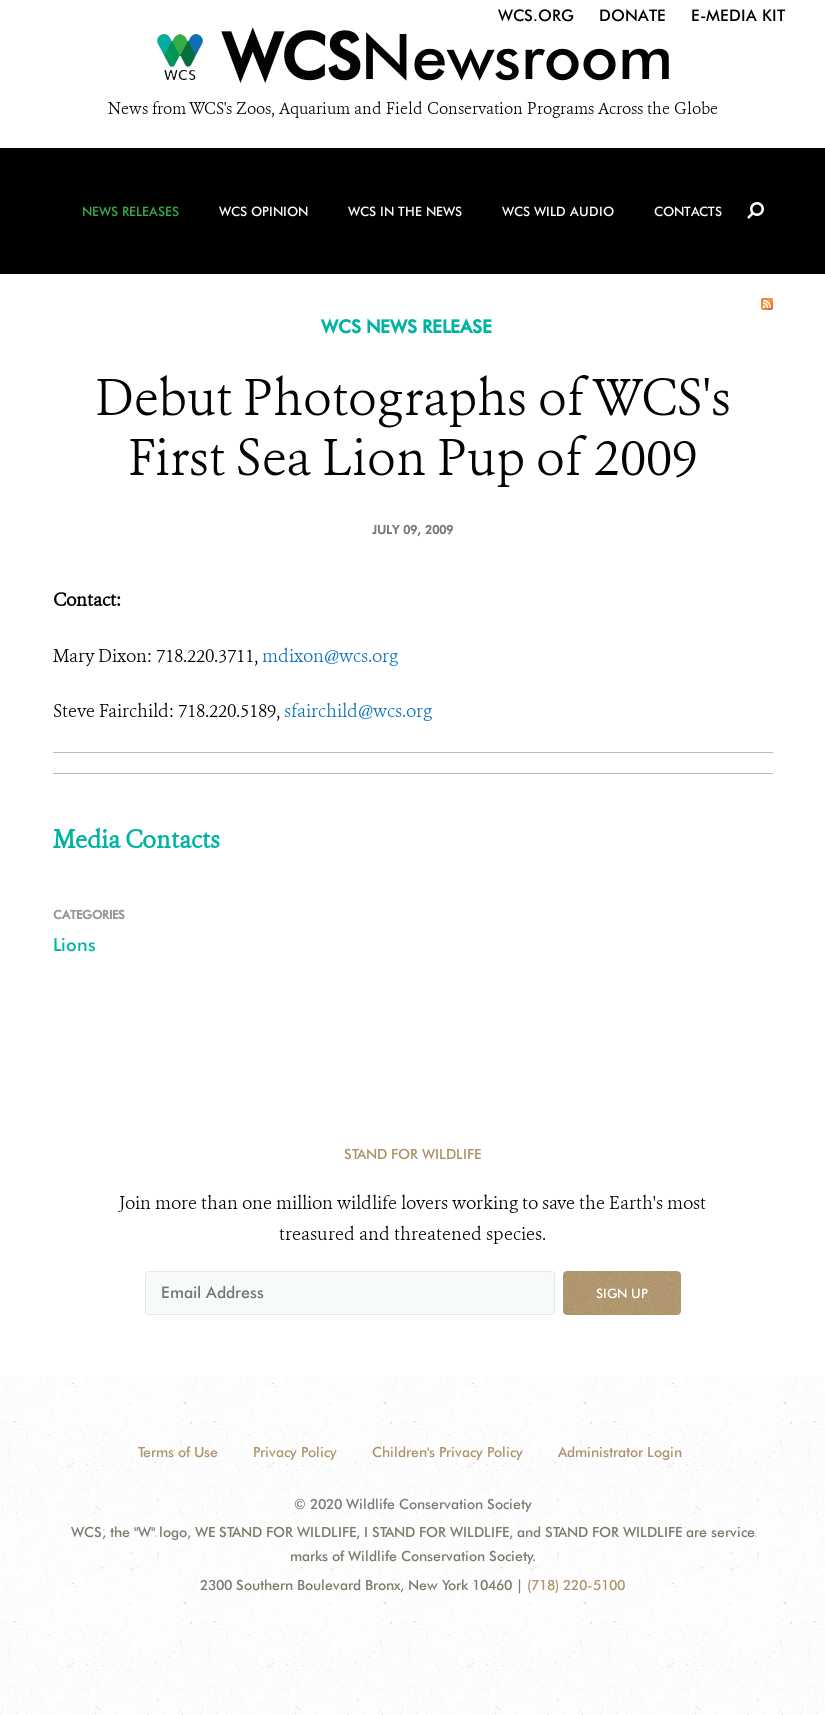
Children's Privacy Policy (447, 1452)
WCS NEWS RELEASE (406, 326)
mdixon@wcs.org (330, 656)
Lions (74, 944)
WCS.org (536, 15)
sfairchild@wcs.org (358, 711)
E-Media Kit (738, 15)
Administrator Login (620, 1452)
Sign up (622, 1293)
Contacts (688, 211)
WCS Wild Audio (558, 211)
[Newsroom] (412, 62)
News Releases (130, 211)
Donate (632, 15)
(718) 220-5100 (576, 1585)
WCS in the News (405, 211)
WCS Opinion (263, 211)
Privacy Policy (295, 1452)
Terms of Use (178, 1452)
